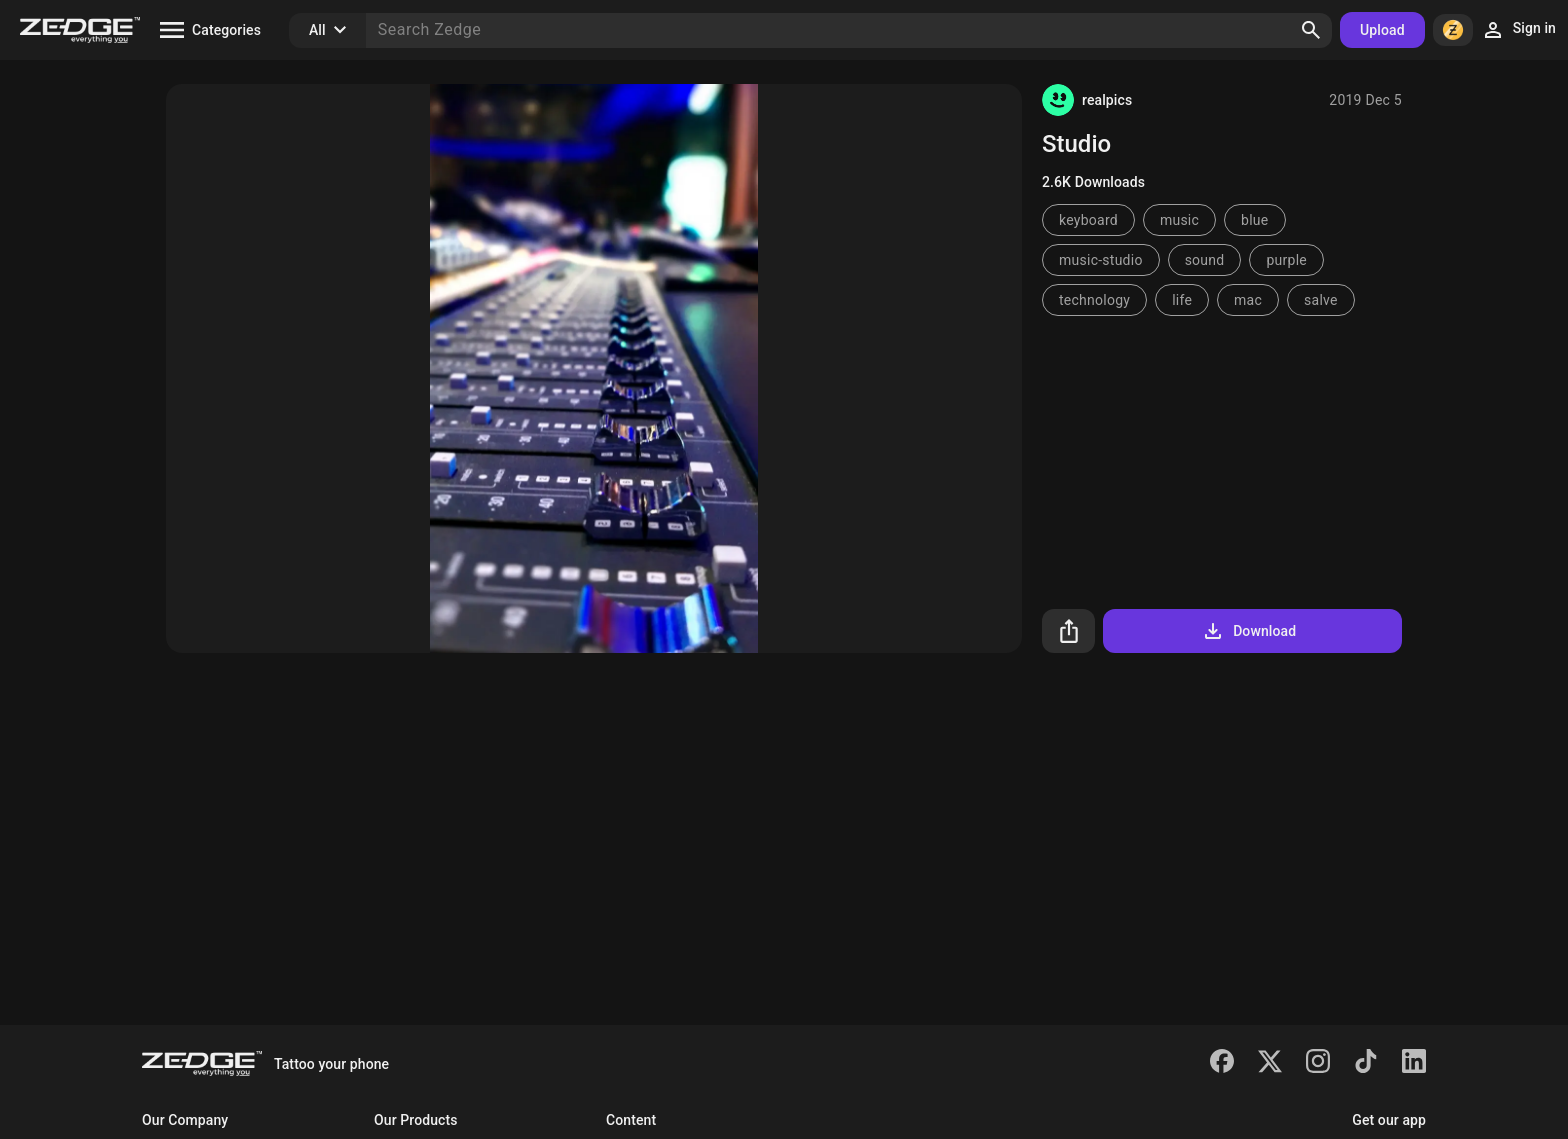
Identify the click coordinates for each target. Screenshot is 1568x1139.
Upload (1382, 30)
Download (1248, 631)
